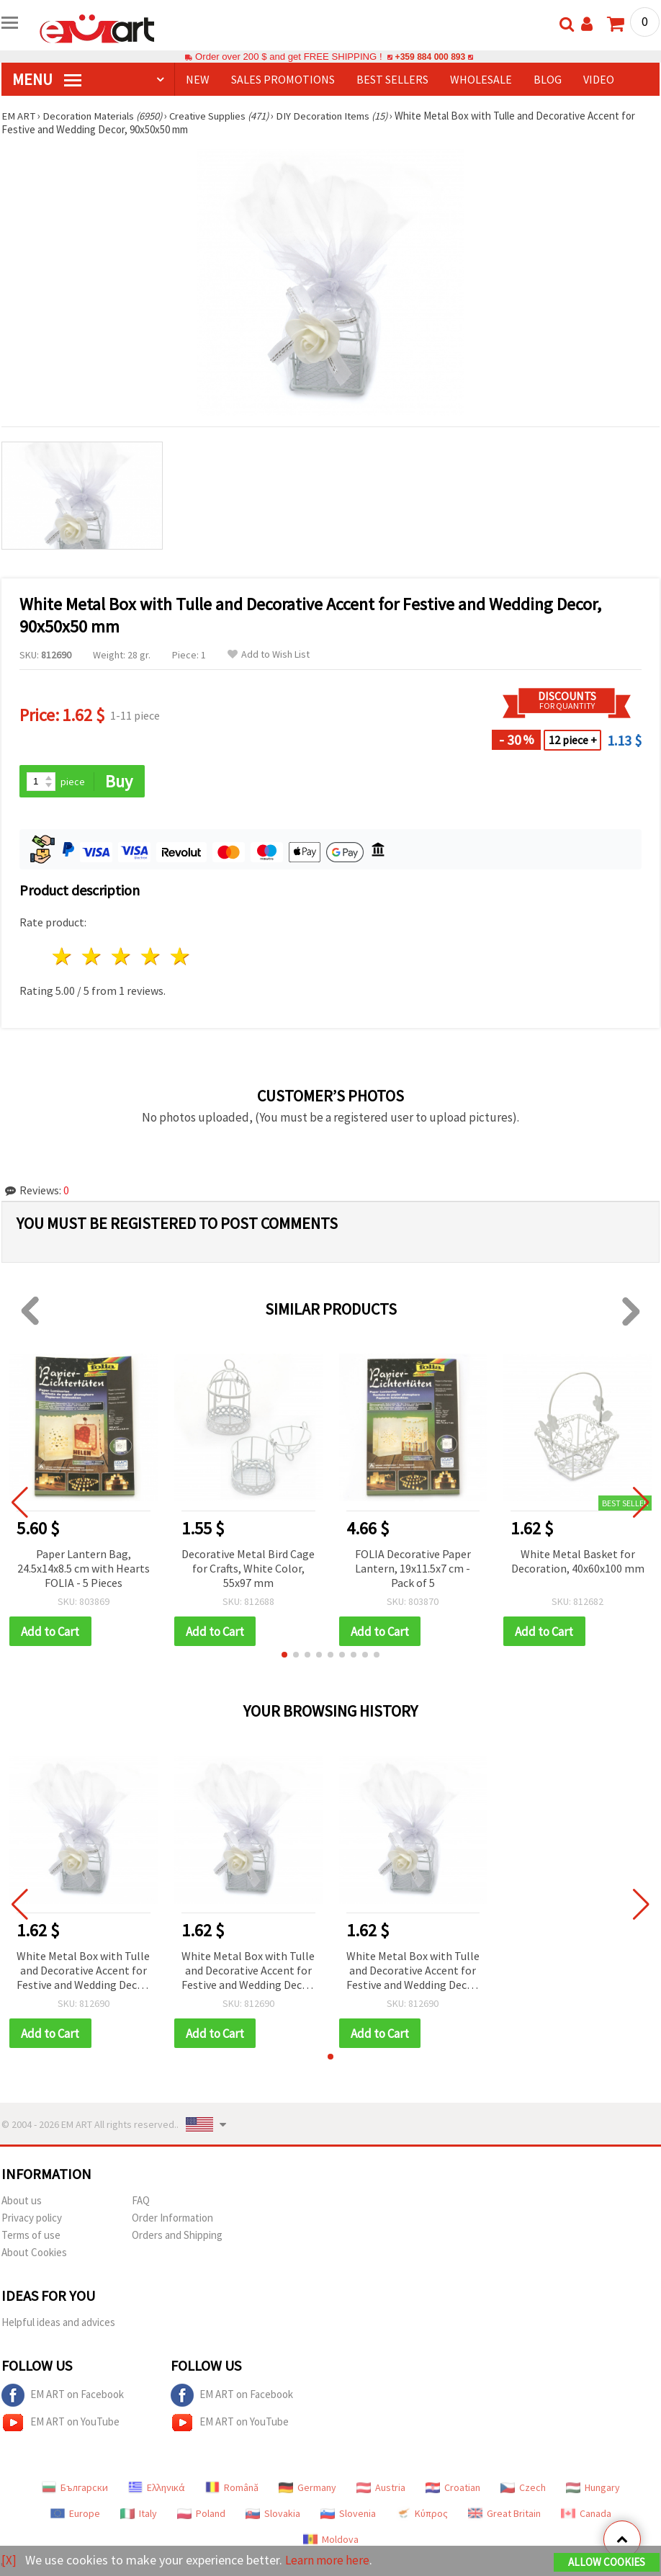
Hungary (593, 2488)
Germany (307, 2488)
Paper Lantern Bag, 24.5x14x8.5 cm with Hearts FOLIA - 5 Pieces (83, 1568)
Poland (201, 2514)
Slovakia (273, 2514)
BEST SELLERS (392, 79)
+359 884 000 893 (430, 56)
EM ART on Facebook (62, 2396)
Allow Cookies (606, 2563)
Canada (586, 2515)
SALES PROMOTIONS (283, 79)
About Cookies (34, 2253)
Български (75, 2489)
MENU (46, 79)
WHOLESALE (481, 79)
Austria (380, 2488)
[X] (9, 2560)
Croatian (453, 2488)
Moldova (331, 2540)
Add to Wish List (269, 654)
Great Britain (504, 2515)
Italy (138, 2514)
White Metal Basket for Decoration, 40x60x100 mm (577, 1561)
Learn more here (329, 2560)
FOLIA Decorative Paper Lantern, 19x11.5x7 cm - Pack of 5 (413, 1568)
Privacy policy (31, 2219)
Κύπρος (422, 2515)
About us (21, 2202)
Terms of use (30, 2236)
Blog (548, 79)
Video (598, 79)
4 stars (151, 957)
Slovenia (348, 2514)
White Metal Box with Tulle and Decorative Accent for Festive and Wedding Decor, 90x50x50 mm (83, 1972)
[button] (284, 1655)
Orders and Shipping (177, 2236)
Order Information (172, 2219)
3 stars (122, 957)
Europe (75, 2515)
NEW (198, 79)
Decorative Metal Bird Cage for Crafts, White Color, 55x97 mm (248, 1568)
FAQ (141, 2202)
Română (231, 2489)
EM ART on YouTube (60, 2424)
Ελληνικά (156, 2489)
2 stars (92, 957)
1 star (63, 957)
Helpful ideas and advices (58, 2323)
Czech (523, 2488)
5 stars (180, 957)
